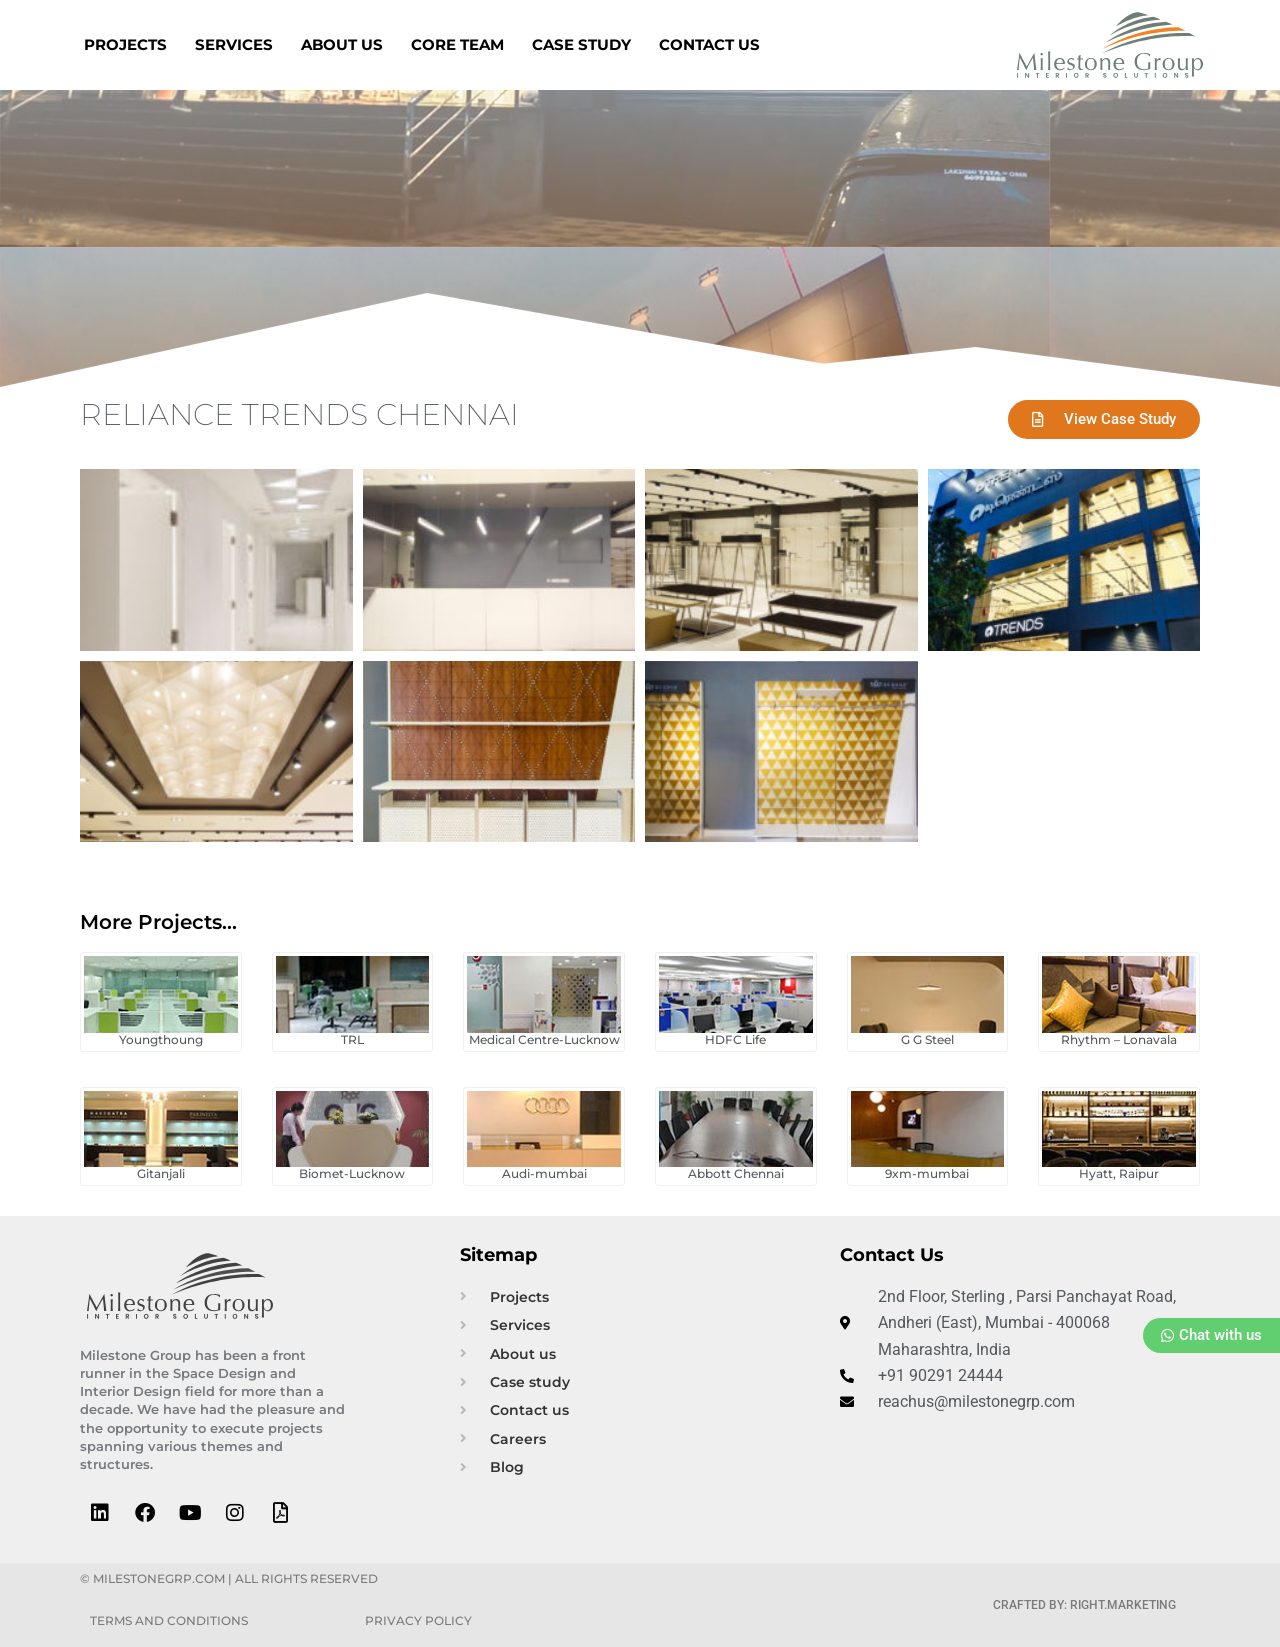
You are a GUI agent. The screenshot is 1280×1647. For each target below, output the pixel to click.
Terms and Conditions (169, 1620)
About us (342, 44)
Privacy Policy (418, 1620)
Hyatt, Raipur (1119, 1173)
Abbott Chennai (736, 1173)
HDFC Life (735, 1039)
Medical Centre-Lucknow (544, 1039)
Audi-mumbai (544, 1173)
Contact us (709, 44)
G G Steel (927, 1039)
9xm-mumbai (927, 1173)
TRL (352, 1039)
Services (234, 44)
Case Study (581, 44)
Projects (125, 44)
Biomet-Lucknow (352, 1173)
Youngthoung (161, 1039)
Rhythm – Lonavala (1119, 1039)
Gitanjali (161, 1173)
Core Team (457, 44)
